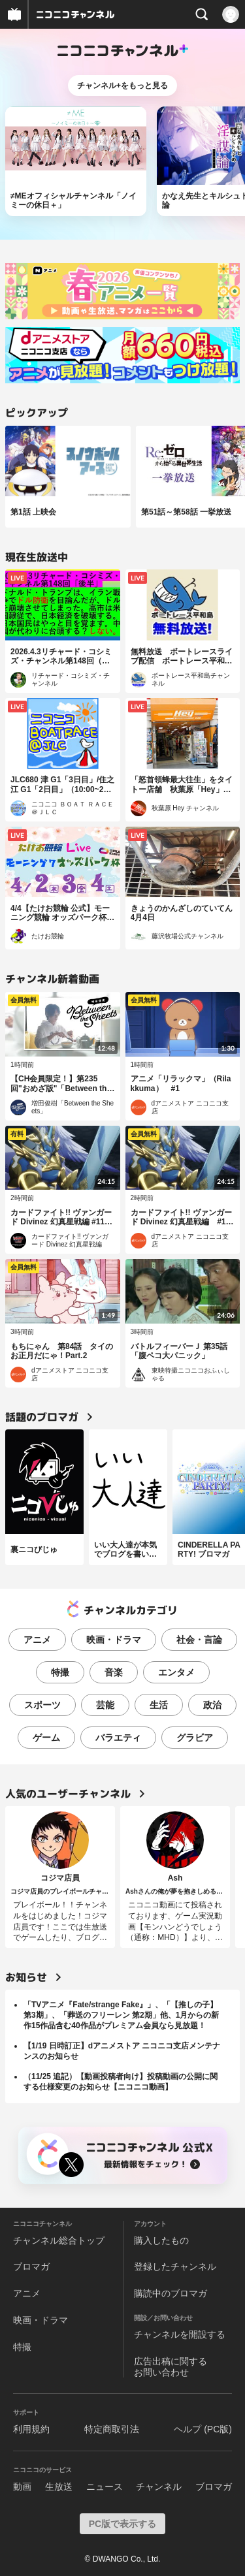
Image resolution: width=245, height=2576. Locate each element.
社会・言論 (199, 1639)
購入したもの (161, 2240)
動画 (22, 2486)
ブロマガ (31, 2266)
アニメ (37, 1639)
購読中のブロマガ (170, 2293)
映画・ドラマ (113, 1639)
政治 (212, 1705)
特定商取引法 (111, 2429)
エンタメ (176, 1672)
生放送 (59, 2486)
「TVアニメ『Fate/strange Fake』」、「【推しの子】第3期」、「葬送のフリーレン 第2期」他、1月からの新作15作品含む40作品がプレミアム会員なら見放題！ (121, 2014)
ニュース (104, 2486)
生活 (159, 1705)
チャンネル (159, 2486)
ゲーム (46, 1737)
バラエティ (118, 1737)
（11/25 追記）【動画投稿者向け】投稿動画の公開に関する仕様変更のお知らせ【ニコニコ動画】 (121, 2081)
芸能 (105, 1705)
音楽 (114, 1672)
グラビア (194, 1737)
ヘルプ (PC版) (203, 2429)
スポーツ (42, 1705)
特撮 (60, 1672)
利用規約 (31, 2429)
